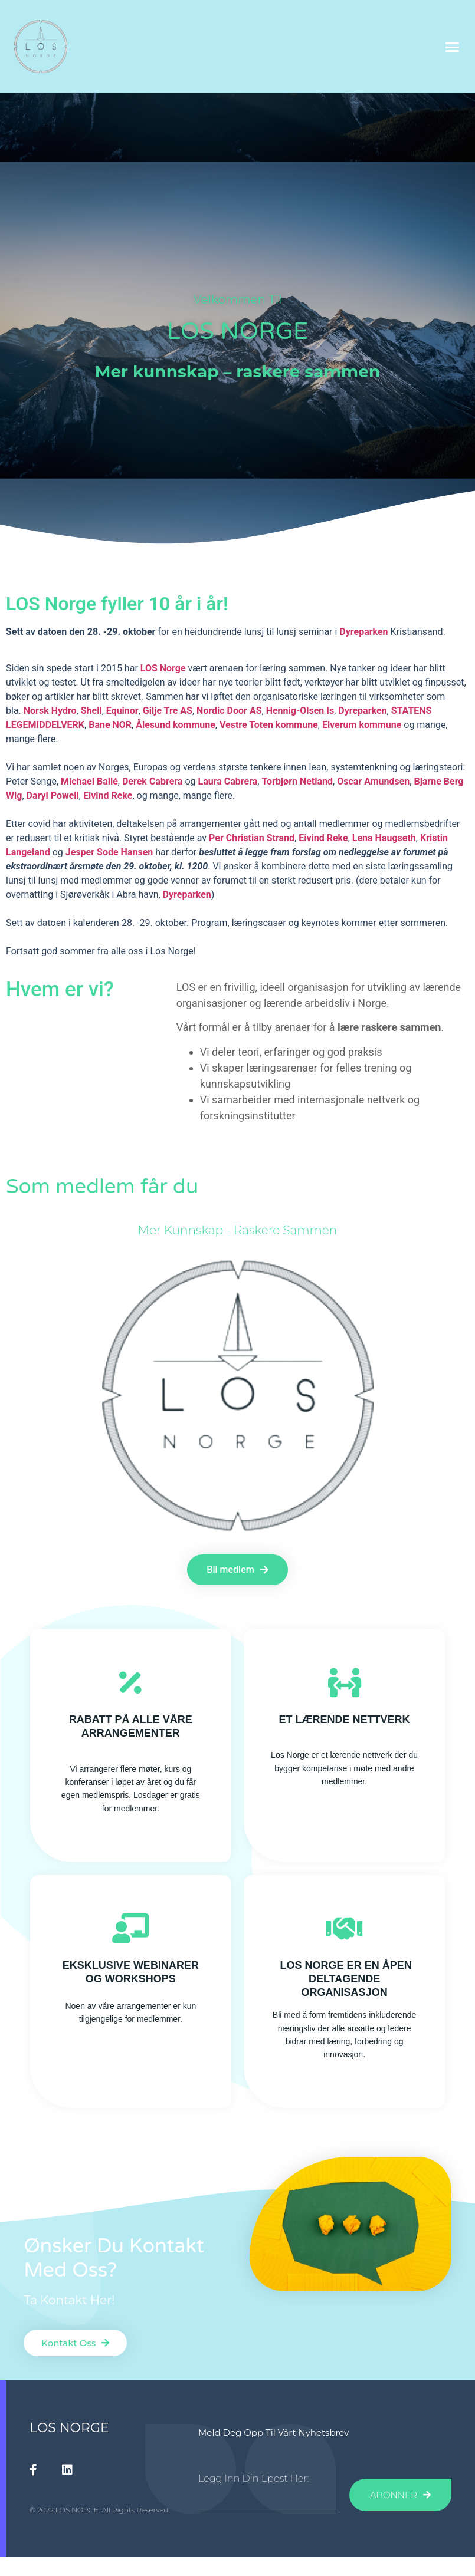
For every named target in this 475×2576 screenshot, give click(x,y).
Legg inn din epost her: (253, 2478)
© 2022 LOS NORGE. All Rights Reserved (99, 2509)
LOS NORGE (69, 2428)
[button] (452, 46)
